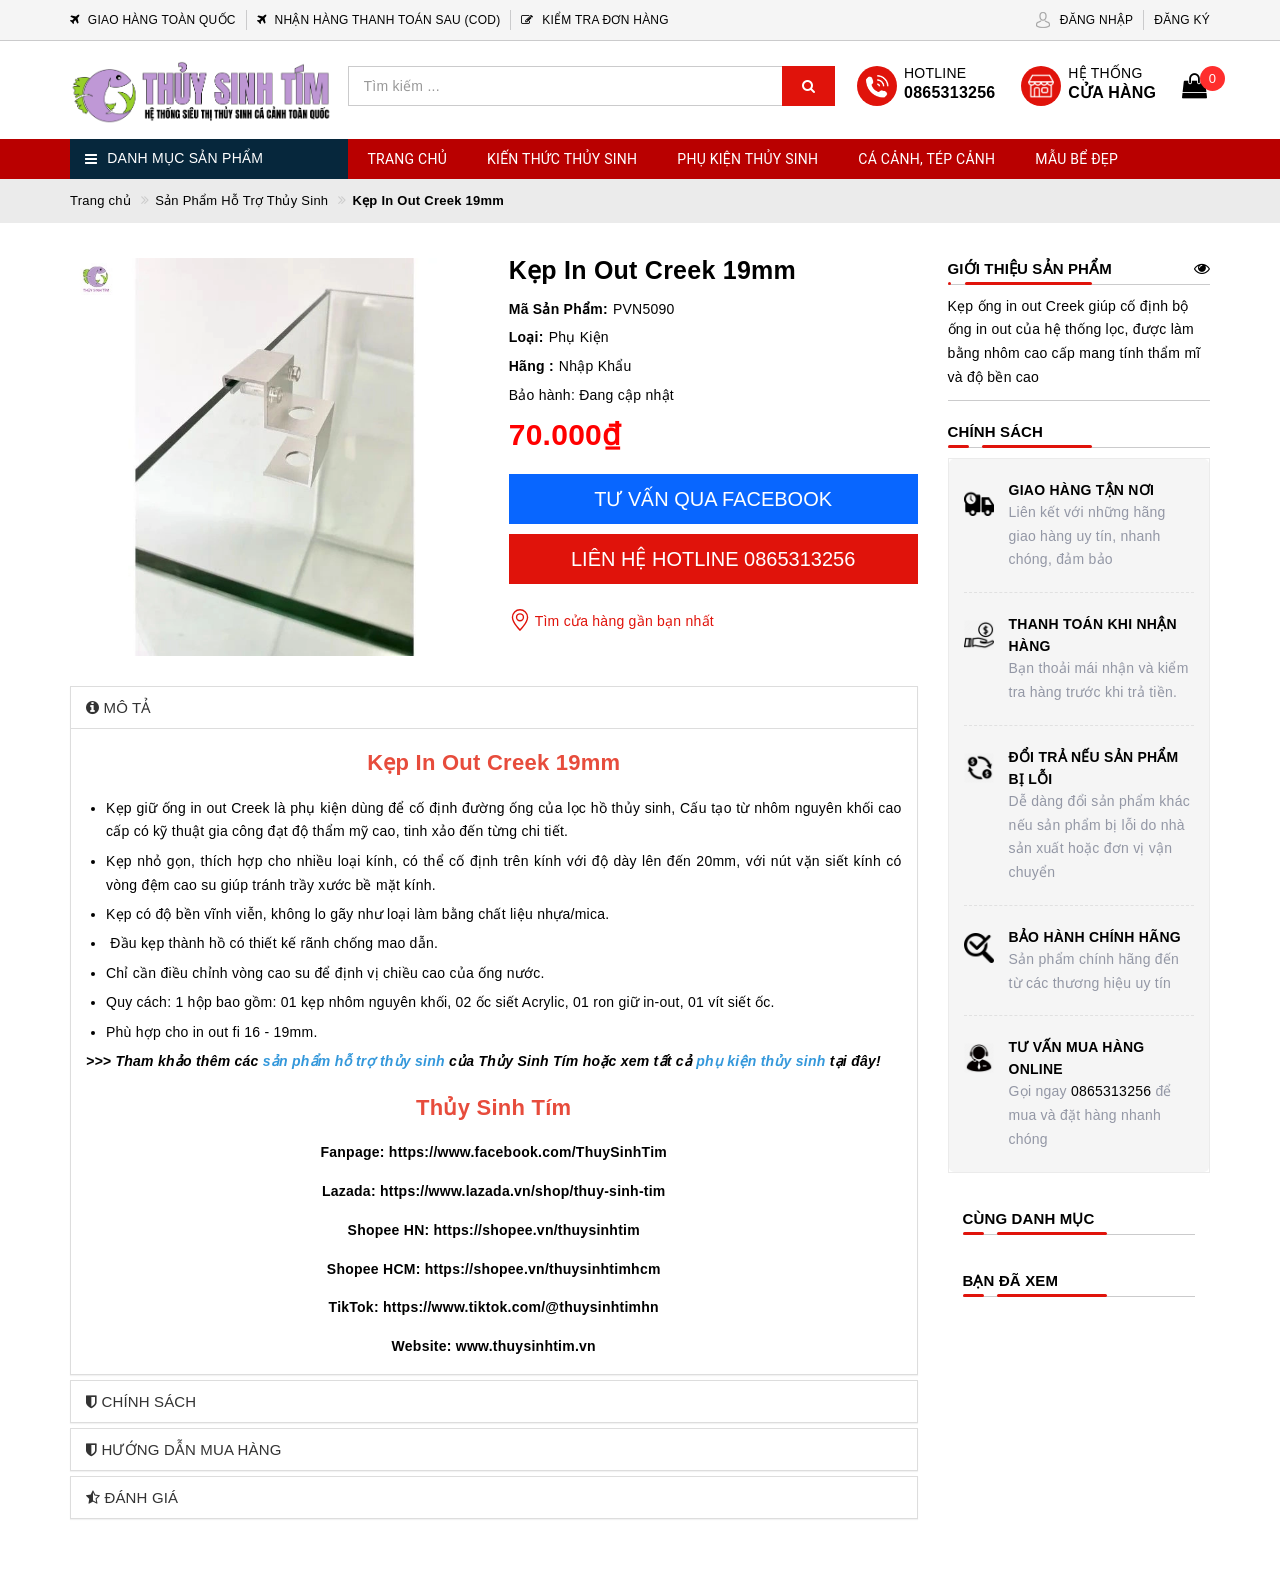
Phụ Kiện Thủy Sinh (747, 159)
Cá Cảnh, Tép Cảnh (926, 159)
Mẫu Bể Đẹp (1076, 159)
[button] (494, 707)
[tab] (494, 707)
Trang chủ (408, 159)
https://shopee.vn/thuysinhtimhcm (543, 1269)
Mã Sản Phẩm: (558, 309)
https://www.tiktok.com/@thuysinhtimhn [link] (521, 1307)
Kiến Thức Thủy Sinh (562, 159)
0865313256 (1111, 1091)
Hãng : (531, 366)
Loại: (526, 337)
